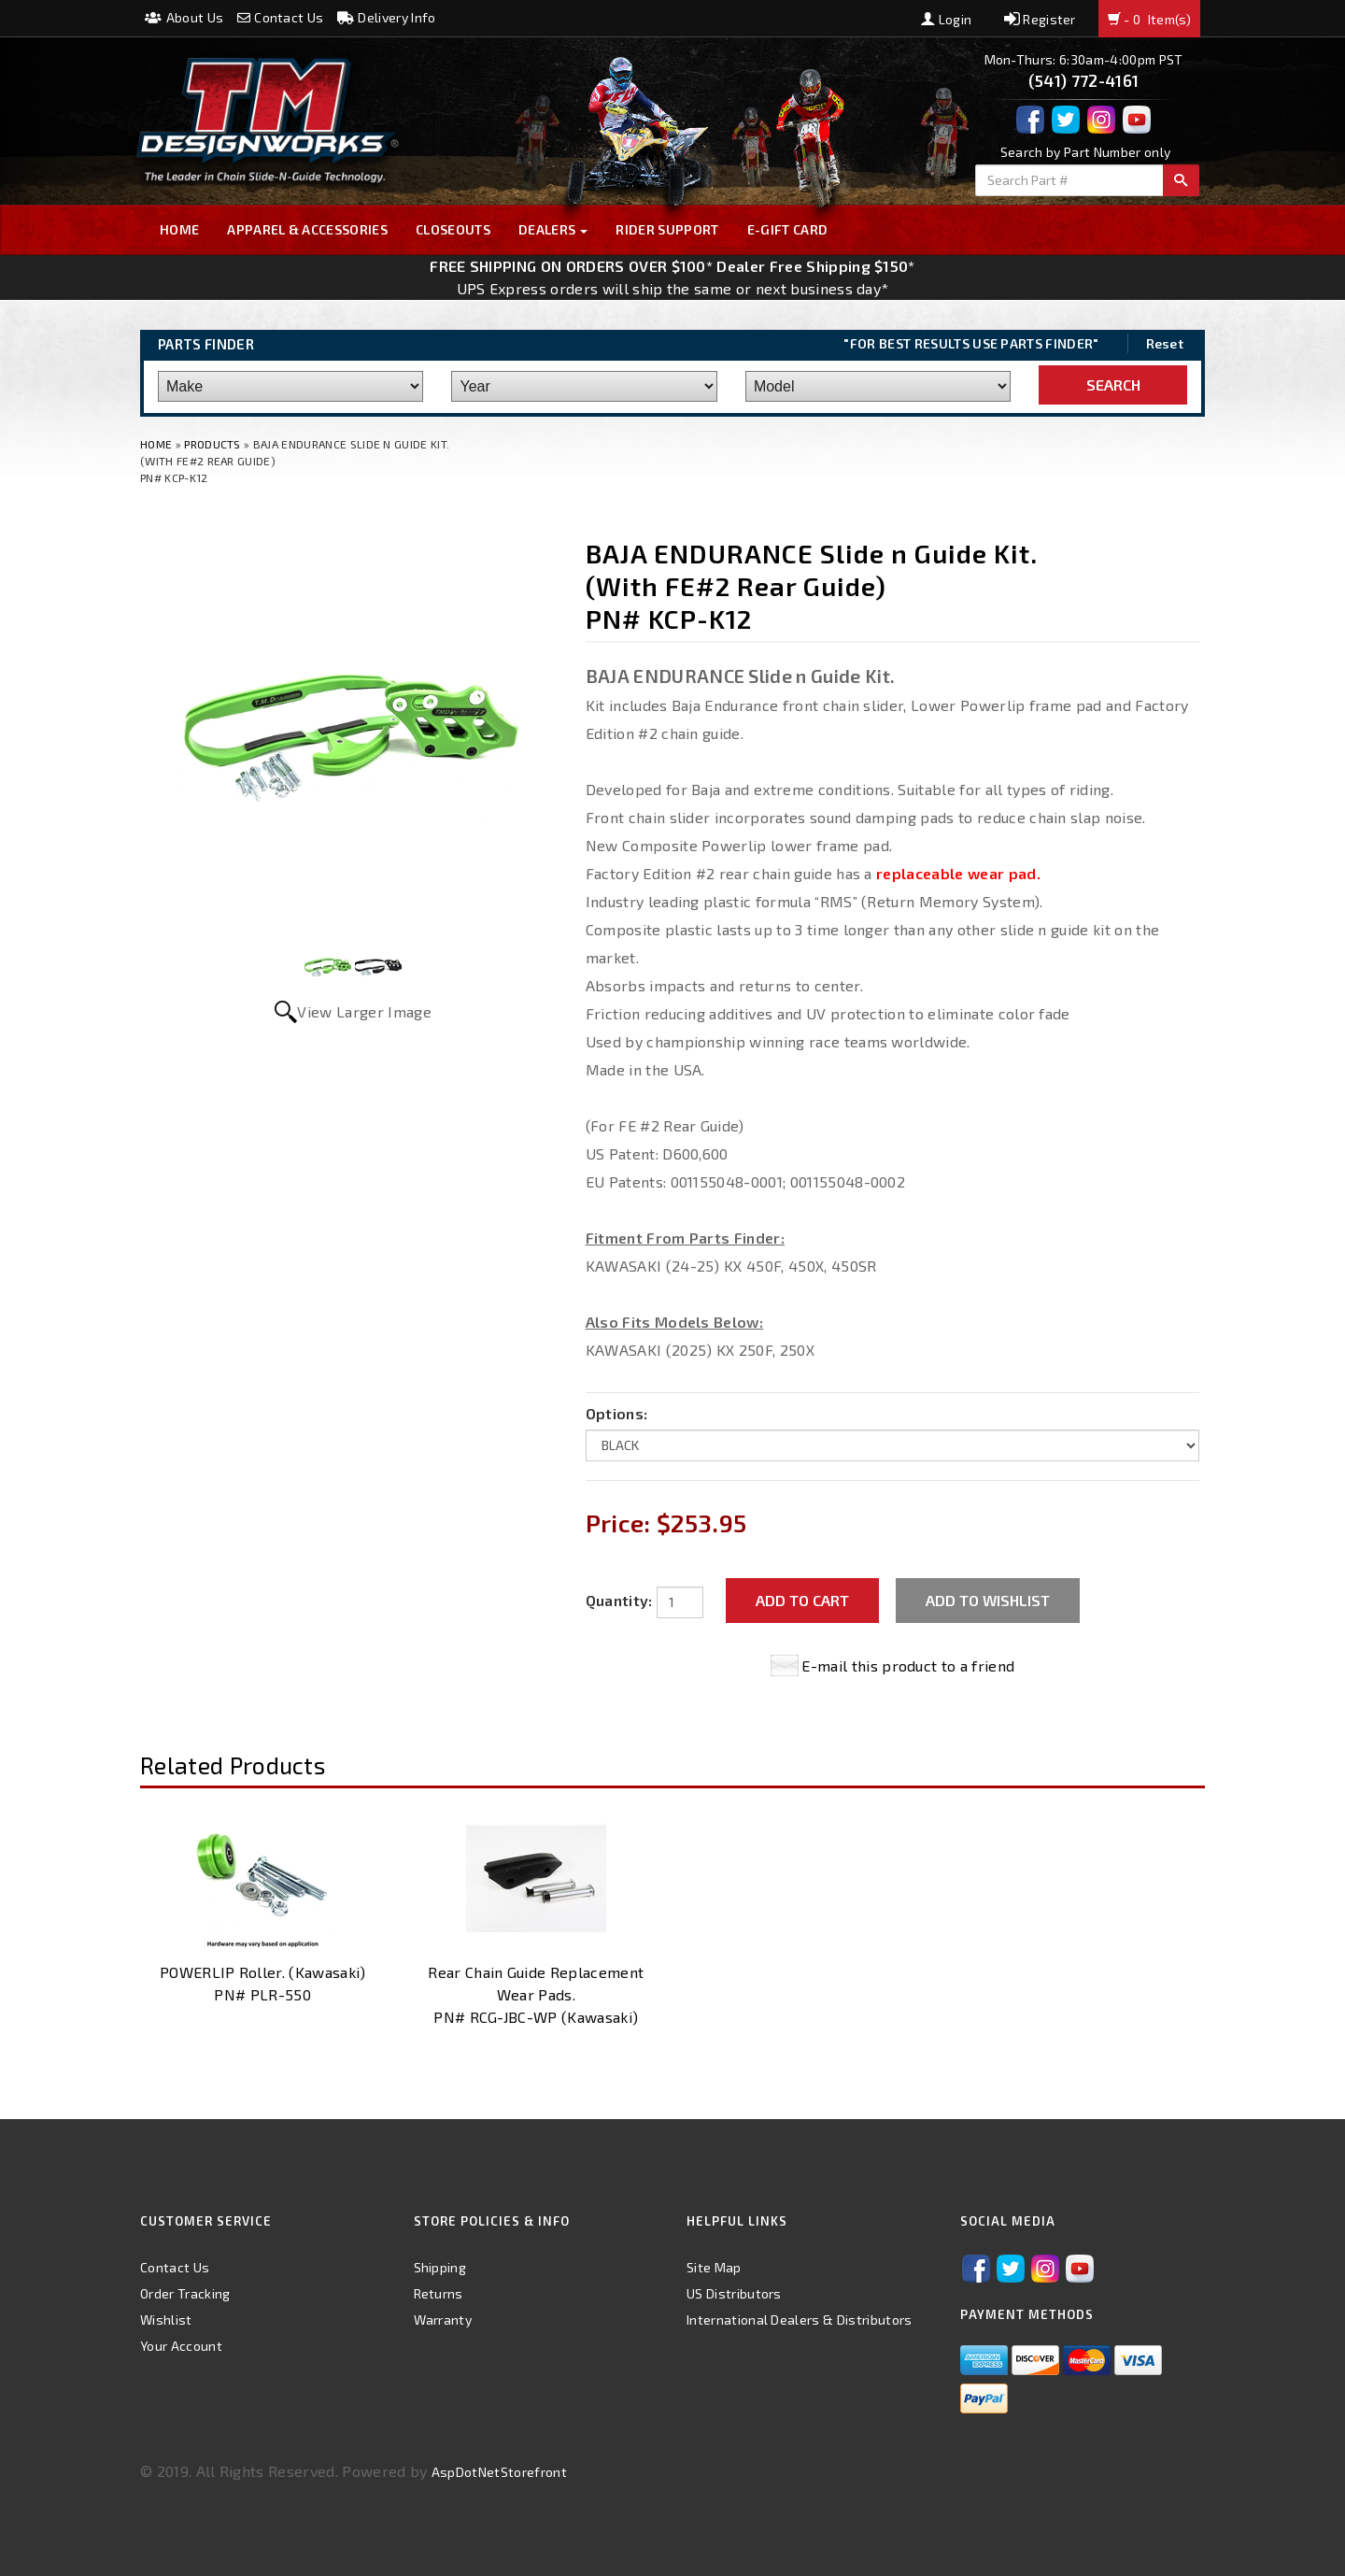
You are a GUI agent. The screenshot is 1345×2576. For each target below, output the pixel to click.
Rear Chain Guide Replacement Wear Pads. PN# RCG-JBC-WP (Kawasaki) (536, 1994)
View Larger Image (364, 1011)
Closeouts (453, 229)
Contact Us (280, 17)
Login (946, 19)
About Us (184, 17)
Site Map (714, 2267)
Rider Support (667, 229)
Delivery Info (386, 17)
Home (179, 229)
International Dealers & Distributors (800, 2319)
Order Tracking (185, 2293)
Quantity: (619, 1600)
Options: (617, 1413)
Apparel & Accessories (307, 229)
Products (212, 443)
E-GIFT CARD (787, 229)
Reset (1165, 343)
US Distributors (734, 2293)
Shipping (440, 2267)
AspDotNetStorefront (499, 2472)
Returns (438, 2293)
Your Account (181, 2346)
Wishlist (166, 2319)
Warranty (443, 2319)
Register (1040, 19)
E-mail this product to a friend (907, 1665)
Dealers (553, 229)
